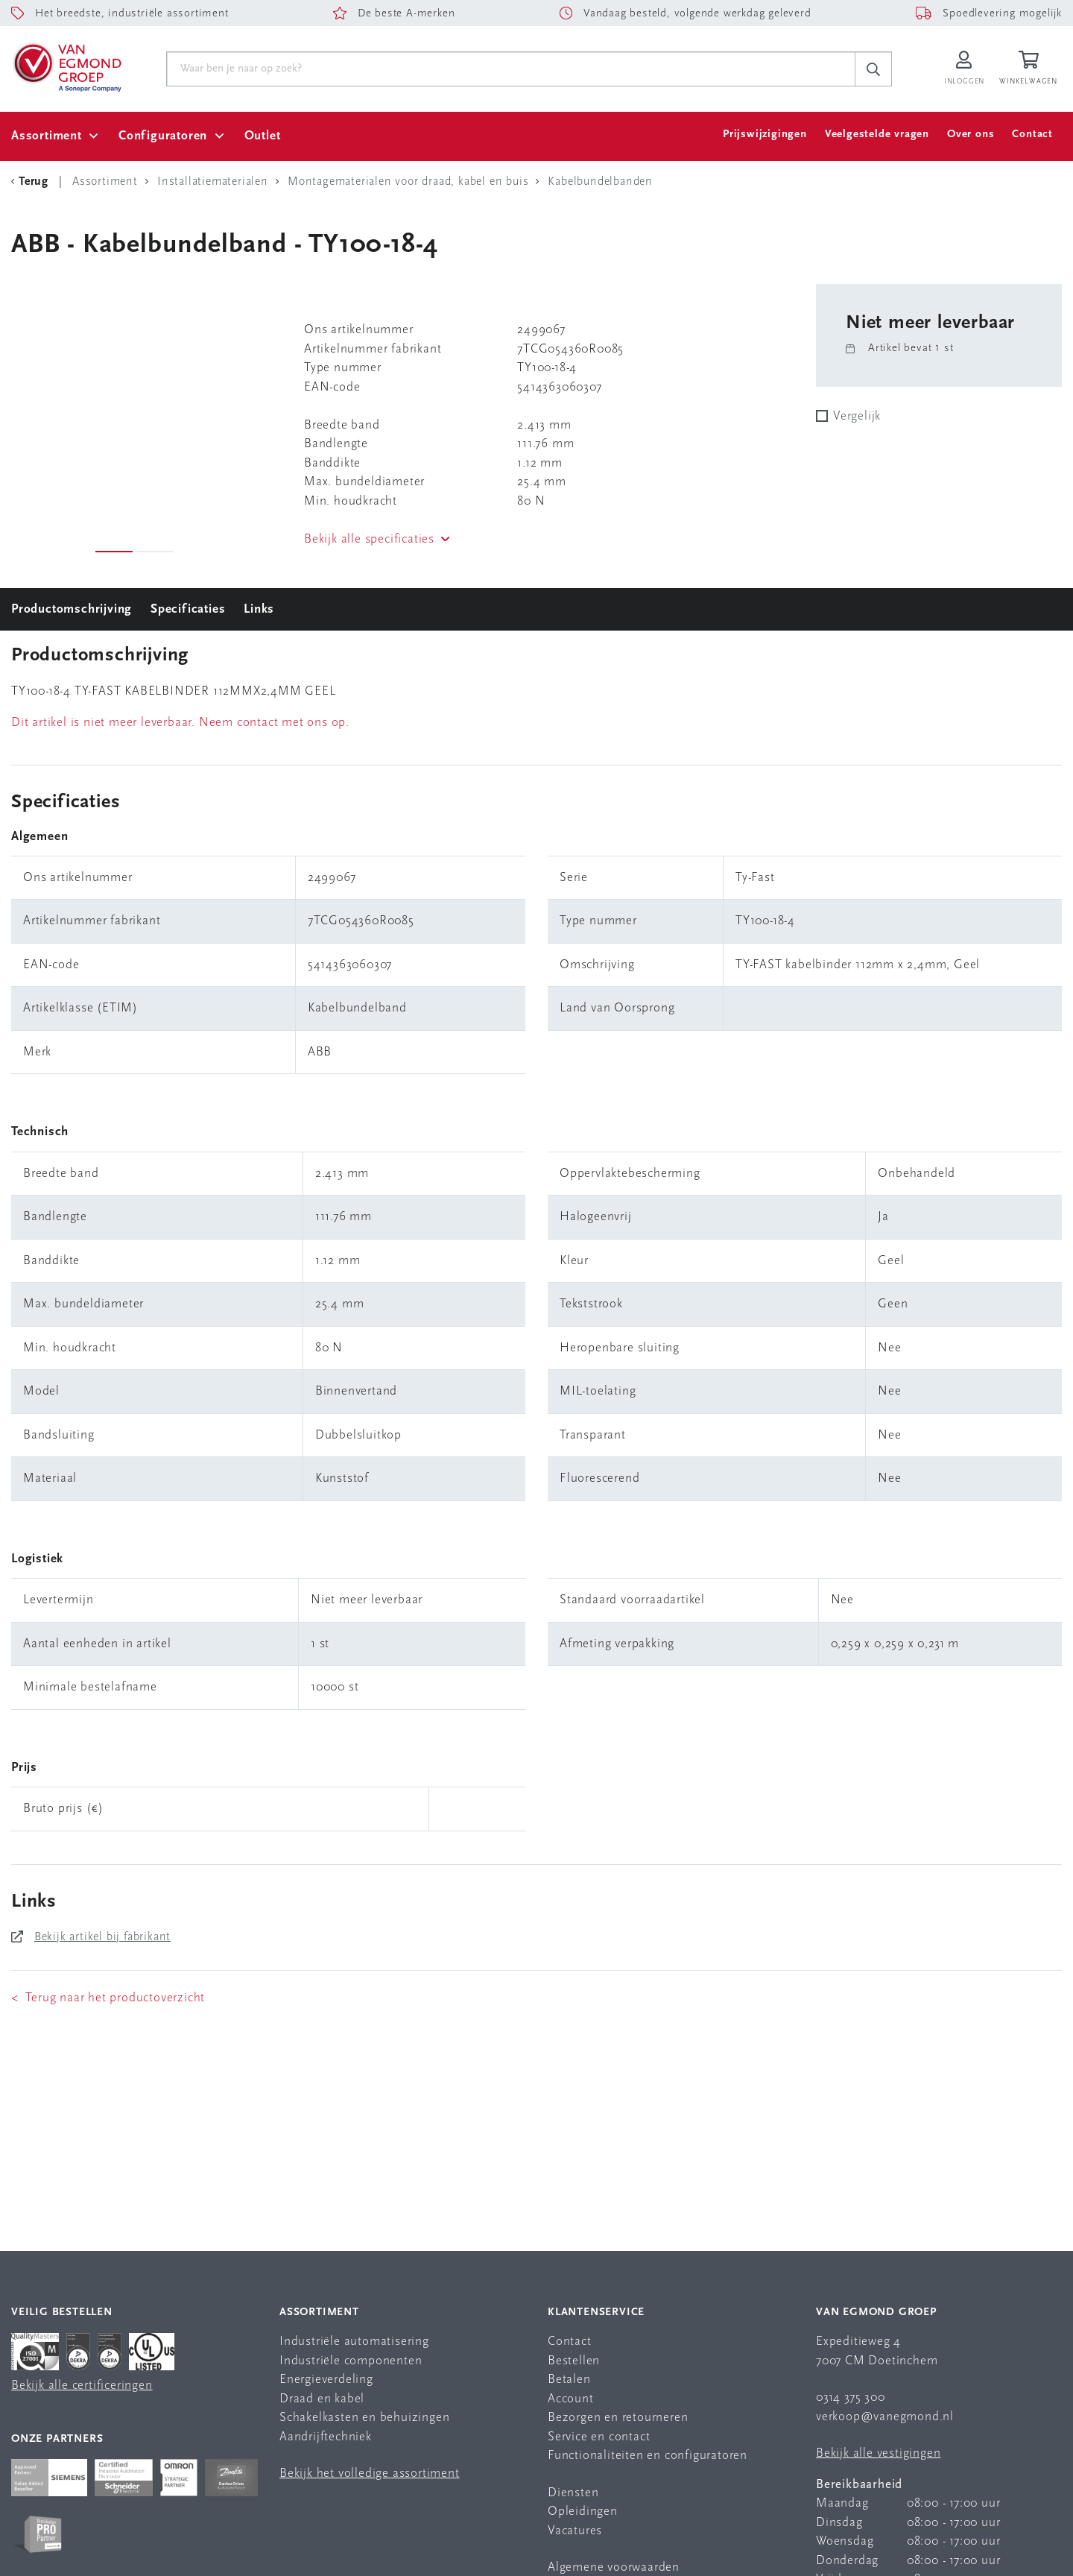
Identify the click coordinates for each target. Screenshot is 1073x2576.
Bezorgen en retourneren (618, 2417)
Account (571, 2399)
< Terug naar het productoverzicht (108, 1998)
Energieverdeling (326, 2379)
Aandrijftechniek (325, 2437)
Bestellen (574, 2361)
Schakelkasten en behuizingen (364, 2417)
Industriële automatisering (354, 2341)
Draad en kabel (321, 2399)
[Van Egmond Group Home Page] (66, 66)
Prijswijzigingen (765, 134)
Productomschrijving (71, 609)
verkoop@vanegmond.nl (885, 2417)
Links (259, 609)
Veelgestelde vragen (877, 134)
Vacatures (575, 2531)
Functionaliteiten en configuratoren (647, 2455)
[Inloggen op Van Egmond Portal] (964, 69)
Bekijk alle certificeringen (82, 2385)
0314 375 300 (850, 2397)
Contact (1032, 134)
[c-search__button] (873, 69)
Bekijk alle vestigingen (878, 2453)
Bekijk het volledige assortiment (369, 2473)
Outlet (262, 136)
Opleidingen (583, 2511)
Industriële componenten (350, 2361)
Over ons (970, 134)
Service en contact (599, 2437)
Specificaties (188, 609)
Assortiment (46, 136)
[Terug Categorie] (32, 182)
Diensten (573, 2493)
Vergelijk (857, 416)
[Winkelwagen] (1030, 69)
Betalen (569, 2379)
